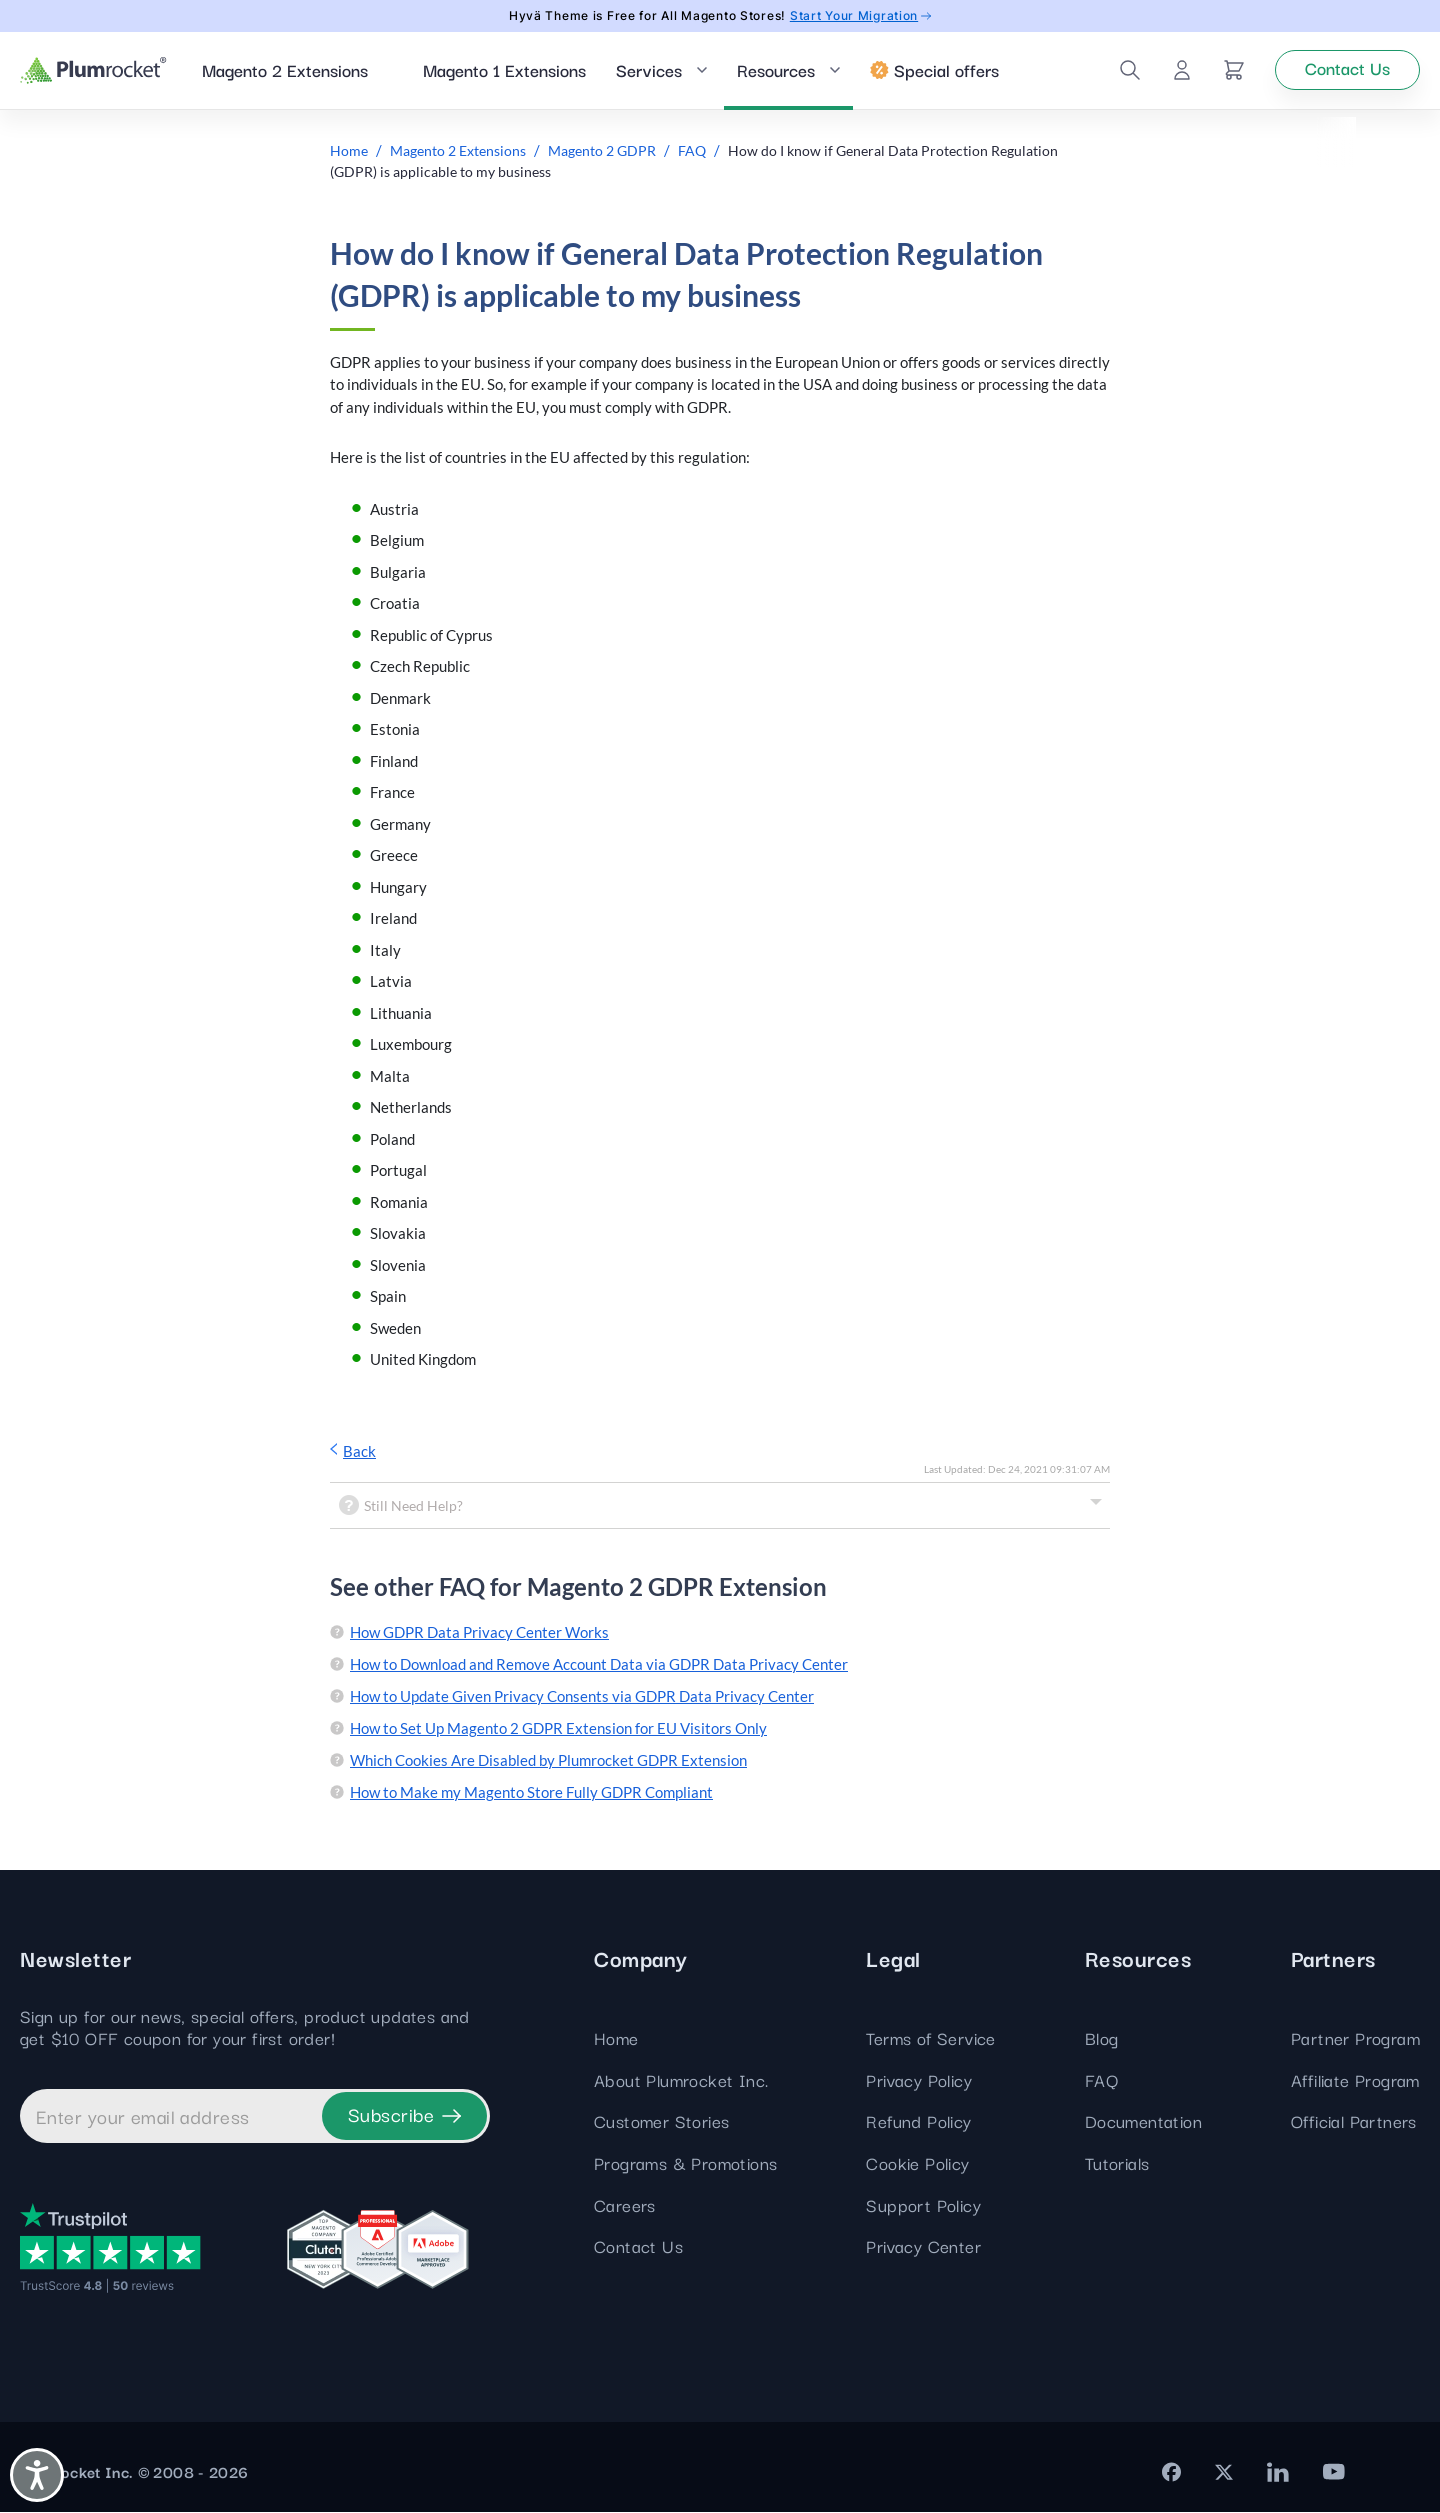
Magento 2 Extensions (285, 70)
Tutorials (1117, 2163)
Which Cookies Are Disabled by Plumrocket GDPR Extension (548, 1762)
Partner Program (1355, 2039)
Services (649, 70)
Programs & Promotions (685, 2163)
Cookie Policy (917, 2163)
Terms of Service (930, 2039)
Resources (776, 70)
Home (616, 2039)
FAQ (1101, 2080)
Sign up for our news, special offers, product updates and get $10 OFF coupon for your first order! (245, 2029)
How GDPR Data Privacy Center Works (479, 1634)
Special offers (934, 70)
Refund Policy (918, 2122)
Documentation (1143, 2122)
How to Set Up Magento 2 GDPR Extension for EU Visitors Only (558, 1730)
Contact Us (638, 2247)
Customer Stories (661, 2122)
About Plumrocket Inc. (681, 2080)
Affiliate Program (1355, 2080)
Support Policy (923, 2205)
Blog (1102, 2039)
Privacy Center (923, 2247)
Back (353, 1452)
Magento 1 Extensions (504, 70)
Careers (625, 2205)
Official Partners (1354, 2122)
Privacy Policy (919, 2080)
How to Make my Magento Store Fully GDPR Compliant (531, 1794)
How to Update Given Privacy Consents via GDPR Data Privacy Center (582, 1698)
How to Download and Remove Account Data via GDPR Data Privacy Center (599, 1666)
